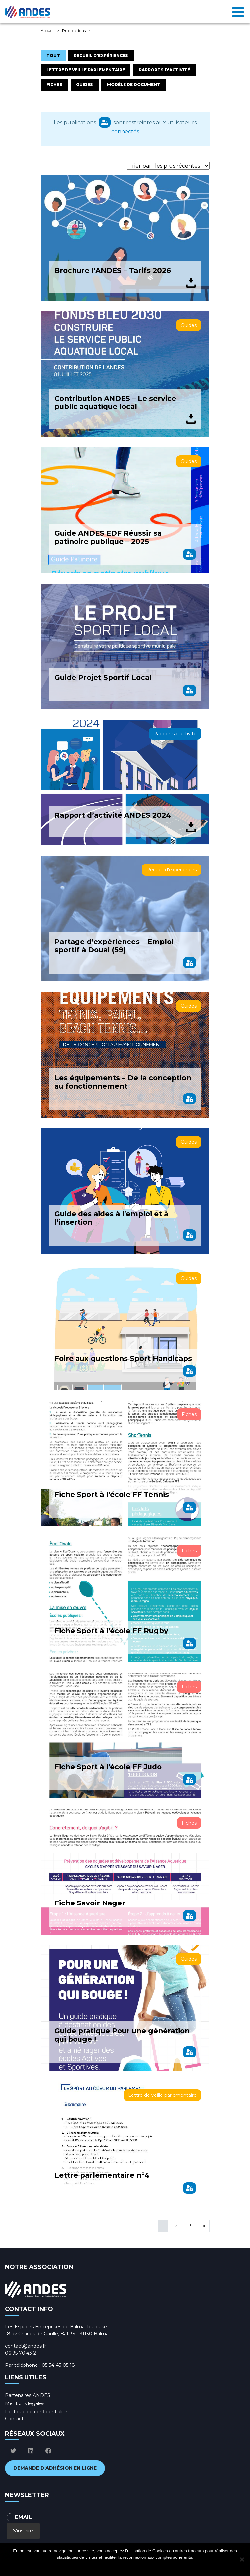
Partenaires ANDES (27, 2395)
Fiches (54, 84)
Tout (53, 55)
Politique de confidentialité (36, 2412)
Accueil (47, 30)
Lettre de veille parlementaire (85, 69)
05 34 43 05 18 (58, 2365)
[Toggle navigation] (238, 11)
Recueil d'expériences (101, 55)
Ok (98, 2565)
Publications (74, 30)
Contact (14, 2419)
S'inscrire (23, 2531)
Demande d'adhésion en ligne (55, 2468)
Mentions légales (24, 2403)
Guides (84, 84)
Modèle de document (133, 84)
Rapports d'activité (164, 69)
